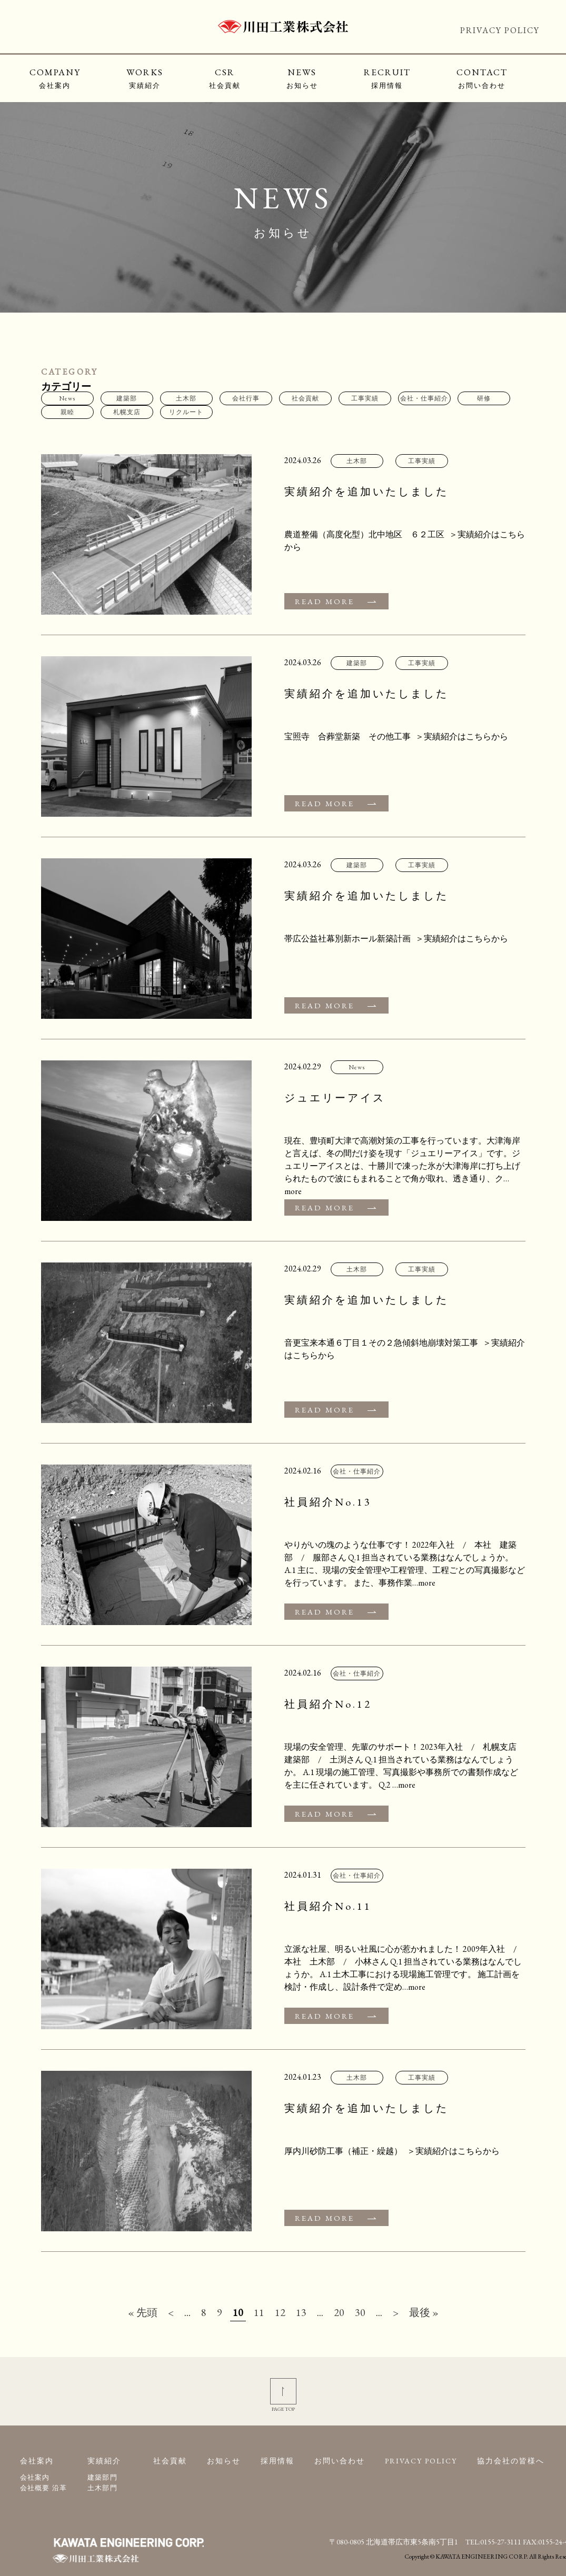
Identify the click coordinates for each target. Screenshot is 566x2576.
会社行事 (246, 398)
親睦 (67, 412)
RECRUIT (387, 78)
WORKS (144, 78)
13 (301, 2312)
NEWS (302, 78)
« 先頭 (142, 2312)
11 (259, 2312)
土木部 (186, 398)
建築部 (126, 398)
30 (360, 2312)
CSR (225, 78)
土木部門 (102, 2487)
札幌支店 (127, 412)
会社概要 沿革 (43, 2487)
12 (280, 2312)
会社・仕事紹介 (424, 398)
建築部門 (102, 2477)
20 (339, 2312)
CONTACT (482, 78)
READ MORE (324, 601)
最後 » (424, 2312)
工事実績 (365, 398)
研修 (484, 398)
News (67, 398)
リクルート (186, 412)
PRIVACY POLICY (500, 30)
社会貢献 (305, 398)
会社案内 (35, 2477)
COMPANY (55, 78)
